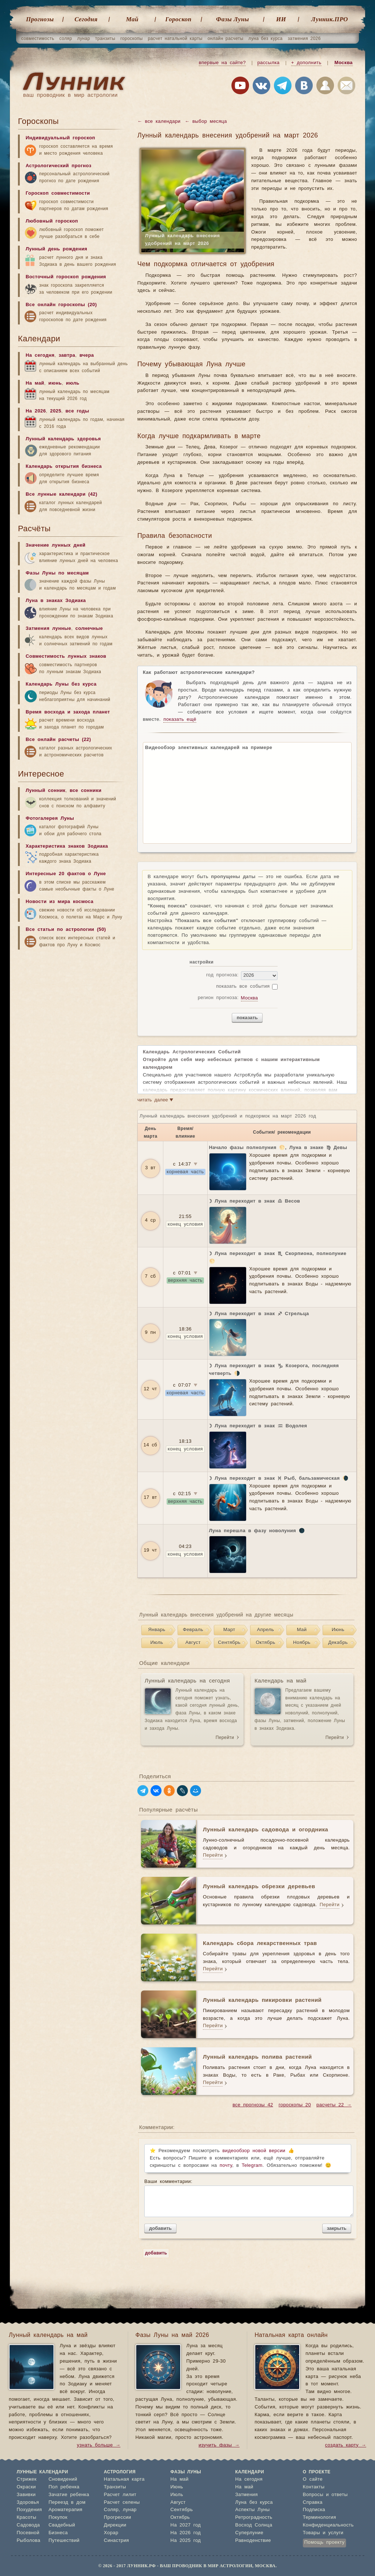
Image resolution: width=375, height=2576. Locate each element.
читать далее (155, 1100)
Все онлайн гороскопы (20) (61, 305)
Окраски (26, 2487)
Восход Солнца (253, 2525)
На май (35, 383)
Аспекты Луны (252, 2510)
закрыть (336, 2228)
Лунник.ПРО (329, 19)
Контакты (313, 2487)
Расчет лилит (120, 2495)
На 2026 (36, 411)
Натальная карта (124, 2479)
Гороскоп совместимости (58, 193)
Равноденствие (253, 2540)
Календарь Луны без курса (61, 684)
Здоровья (28, 2502)
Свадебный (61, 2525)
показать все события (243, 986)
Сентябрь (229, 1642)
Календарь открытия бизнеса (64, 466)
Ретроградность (253, 2517)
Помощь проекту (324, 2542)
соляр (65, 38)
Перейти (225, 1737)
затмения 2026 (304, 38)
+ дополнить (306, 63)
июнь (55, 383)
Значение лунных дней (55, 545)
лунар (83, 38)
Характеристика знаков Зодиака (67, 846)
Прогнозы (40, 19)
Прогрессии (117, 2517)
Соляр (111, 2510)
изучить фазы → (219, 2445)
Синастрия (116, 2540)
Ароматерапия (65, 2510)
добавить (160, 2228)
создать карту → (345, 2445)
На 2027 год (185, 2525)
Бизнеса (58, 2533)
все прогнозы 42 (253, 2105)
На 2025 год (185, 2540)
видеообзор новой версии (253, 2151)
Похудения (29, 2510)
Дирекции (115, 2525)
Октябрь (265, 1642)
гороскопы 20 (295, 2105)
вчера (86, 355)
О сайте (313, 2479)
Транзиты (115, 2487)
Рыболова (29, 2540)
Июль (157, 1642)
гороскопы (131, 38)
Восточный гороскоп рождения (66, 277)
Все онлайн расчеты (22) (58, 739)
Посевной (28, 2533)
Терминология (319, 2517)
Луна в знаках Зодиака (56, 600)
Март (229, 1630)
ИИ (281, 19)
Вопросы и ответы (325, 2495)
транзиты (105, 38)
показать (247, 1017)
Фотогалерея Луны (50, 818)
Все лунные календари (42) (61, 494)
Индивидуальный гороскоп (60, 138)
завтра (67, 355)
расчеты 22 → (334, 2105)
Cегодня (86, 19)
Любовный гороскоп (52, 221)
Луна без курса (254, 2502)
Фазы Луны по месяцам (57, 573)
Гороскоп (178, 19)
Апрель (265, 1630)
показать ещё (179, 719)
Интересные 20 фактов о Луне (66, 874)
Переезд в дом (66, 2502)
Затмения (246, 2495)
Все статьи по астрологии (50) (66, 929)
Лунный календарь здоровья (63, 439)
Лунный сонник (46, 790)
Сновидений (62, 2479)
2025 (56, 411)
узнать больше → (98, 2445)
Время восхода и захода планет (68, 712)
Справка (313, 2502)
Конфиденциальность (328, 2525)
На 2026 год (185, 2533)
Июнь (338, 1630)
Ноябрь (302, 1642)
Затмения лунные (48, 628)
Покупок (57, 2517)
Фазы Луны (232, 19)
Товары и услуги (323, 2533)
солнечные (89, 628)
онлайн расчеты (226, 38)
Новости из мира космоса (59, 901)
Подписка (314, 2510)
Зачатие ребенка (68, 2495)
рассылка (268, 63)
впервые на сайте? (222, 63)
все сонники (85, 790)
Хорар (111, 2533)
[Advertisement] (73, 1011)
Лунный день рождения (56, 249)
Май (132, 19)
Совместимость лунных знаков (66, 656)
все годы (77, 411)
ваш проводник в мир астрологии (70, 95)
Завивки (26, 2495)
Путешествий (63, 2540)
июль (72, 383)
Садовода (28, 2525)
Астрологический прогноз (59, 166)
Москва (343, 63)
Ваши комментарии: (247, 2198)
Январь (157, 1630)
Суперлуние (249, 2533)
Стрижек (27, 2479)
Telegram (252, 2165)
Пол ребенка (63, 2487)
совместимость (37, 38)
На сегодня (40, 355)
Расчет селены (122, 2502)
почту (226, 2165)
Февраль (193, 1630)
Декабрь (338, 1642)
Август (193, 1642)
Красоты (27, 2517)
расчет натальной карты (175, 38)
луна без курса (266, 38)
